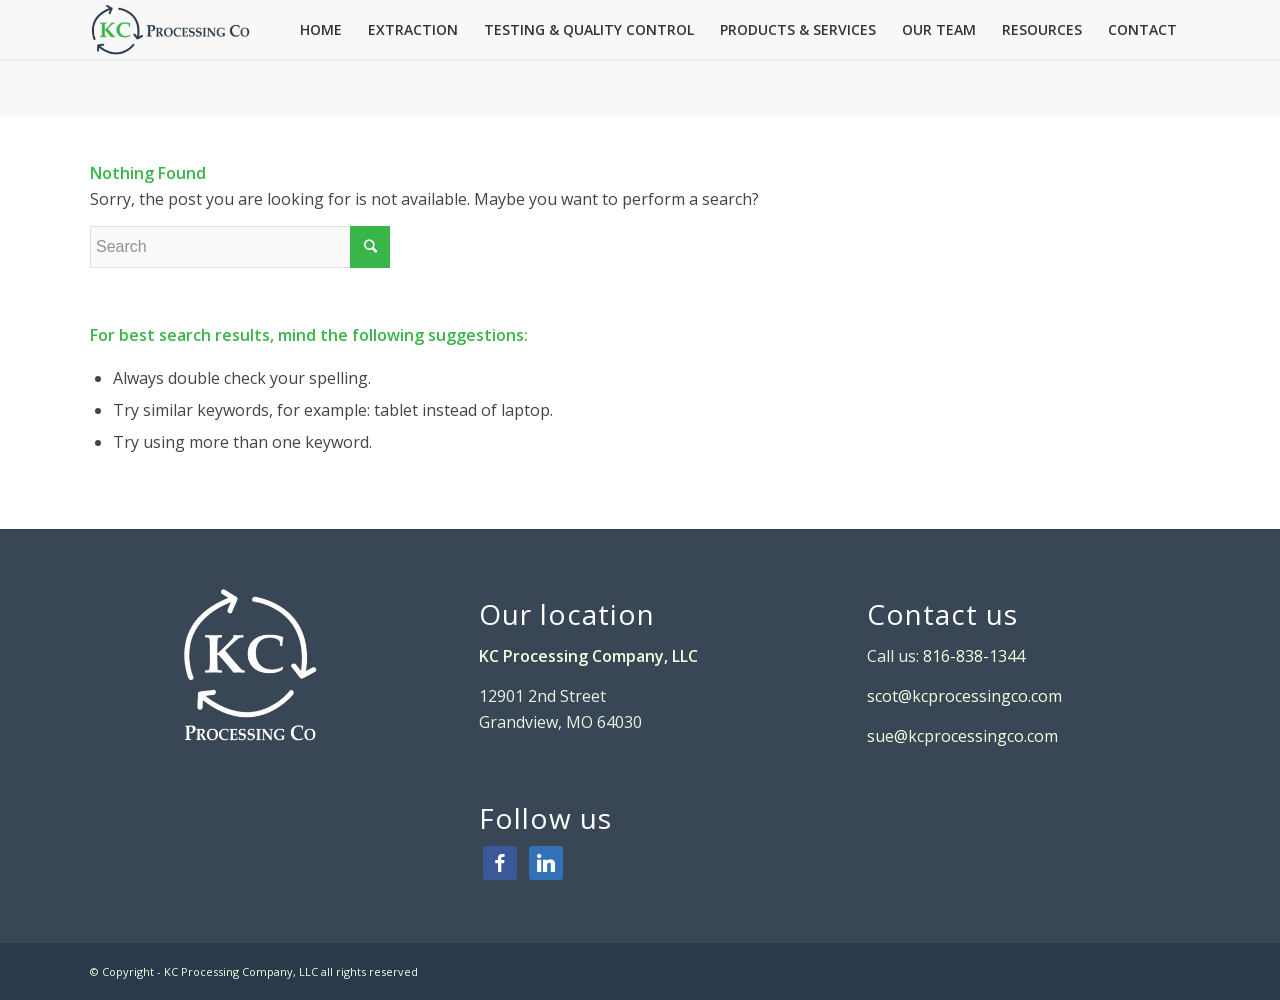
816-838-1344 (972, 656)
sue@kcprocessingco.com (962, 736)
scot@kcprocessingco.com (964, 696)
